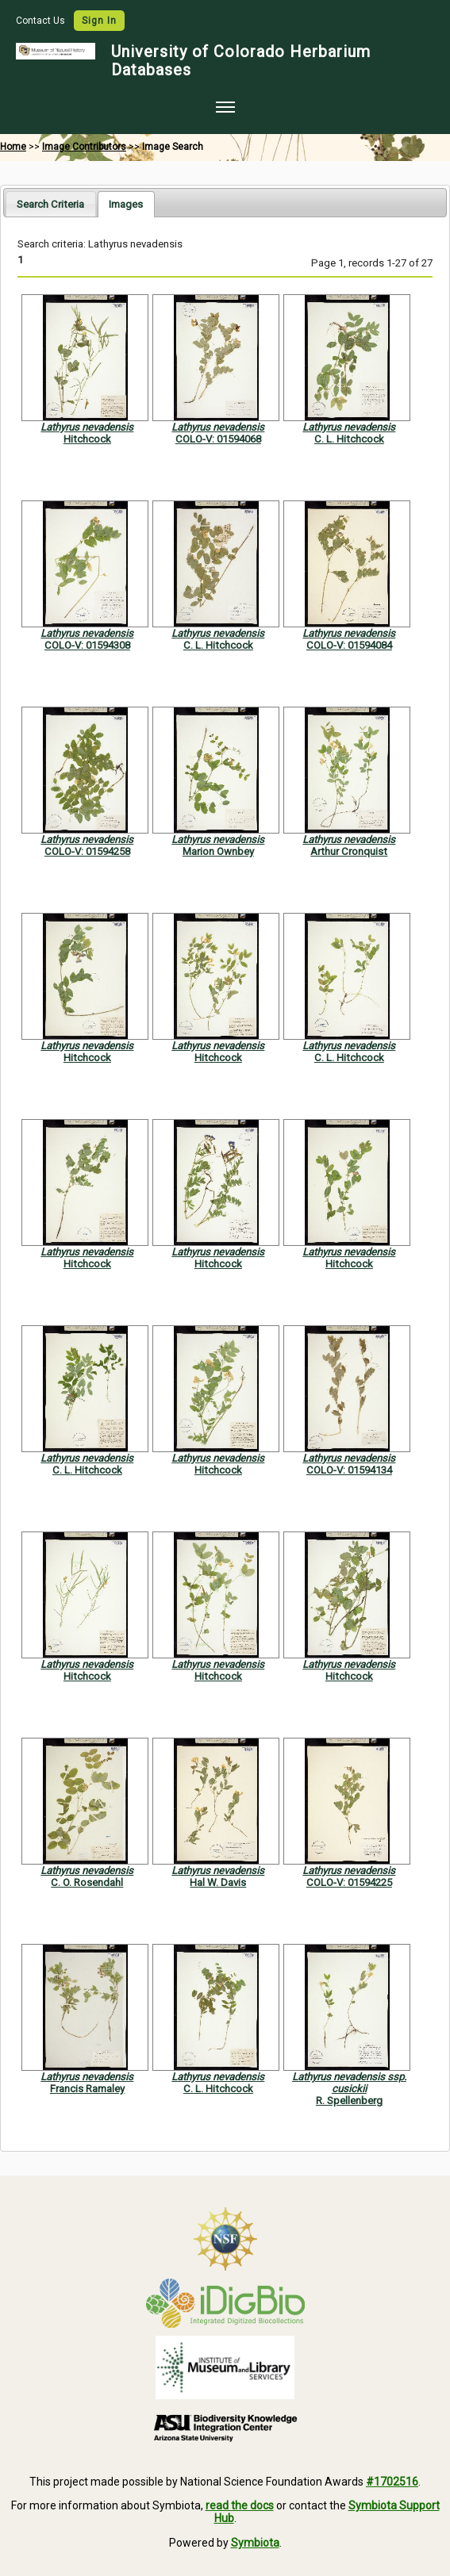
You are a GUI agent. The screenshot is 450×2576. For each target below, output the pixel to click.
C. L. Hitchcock (349, 439)
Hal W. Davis (218, 1882)
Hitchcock (87, 439)
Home (13, 146)
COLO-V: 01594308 (87, 645)
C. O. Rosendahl (87, 1882)
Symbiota (255, 2542)
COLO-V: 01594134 (349, 1470)
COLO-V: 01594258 (87, 851)
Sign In (99, 20)
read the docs (240, 2505)
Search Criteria (50, 204)
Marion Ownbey (218, 851)
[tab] (50, 203)
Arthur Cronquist (348, 851)
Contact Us (41, 20)
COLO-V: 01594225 (349, 1882)
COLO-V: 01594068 (218, 439)
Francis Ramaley (87, 2089)
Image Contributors (84, 146)
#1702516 (392, 2481)
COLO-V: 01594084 (349, 645)
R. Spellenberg (349, 2100)
